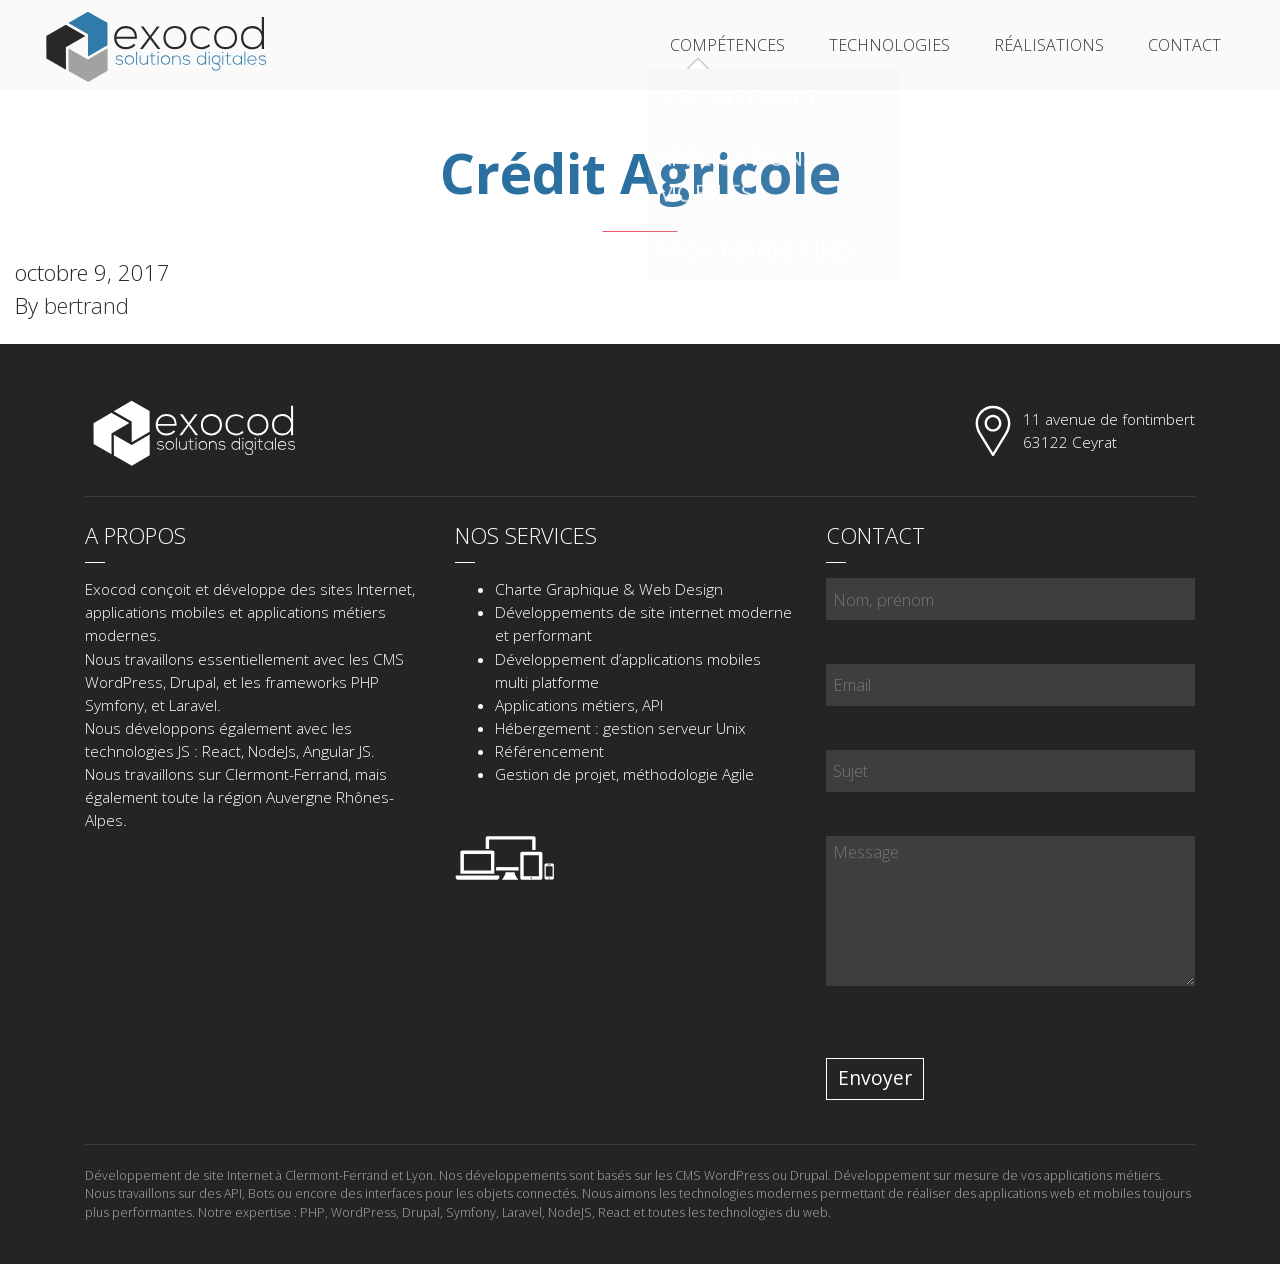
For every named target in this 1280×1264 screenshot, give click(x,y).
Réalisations (1049, 45)
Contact (1184, 45)
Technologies (889, 45)
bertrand (86, 305)
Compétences (727, 45)
